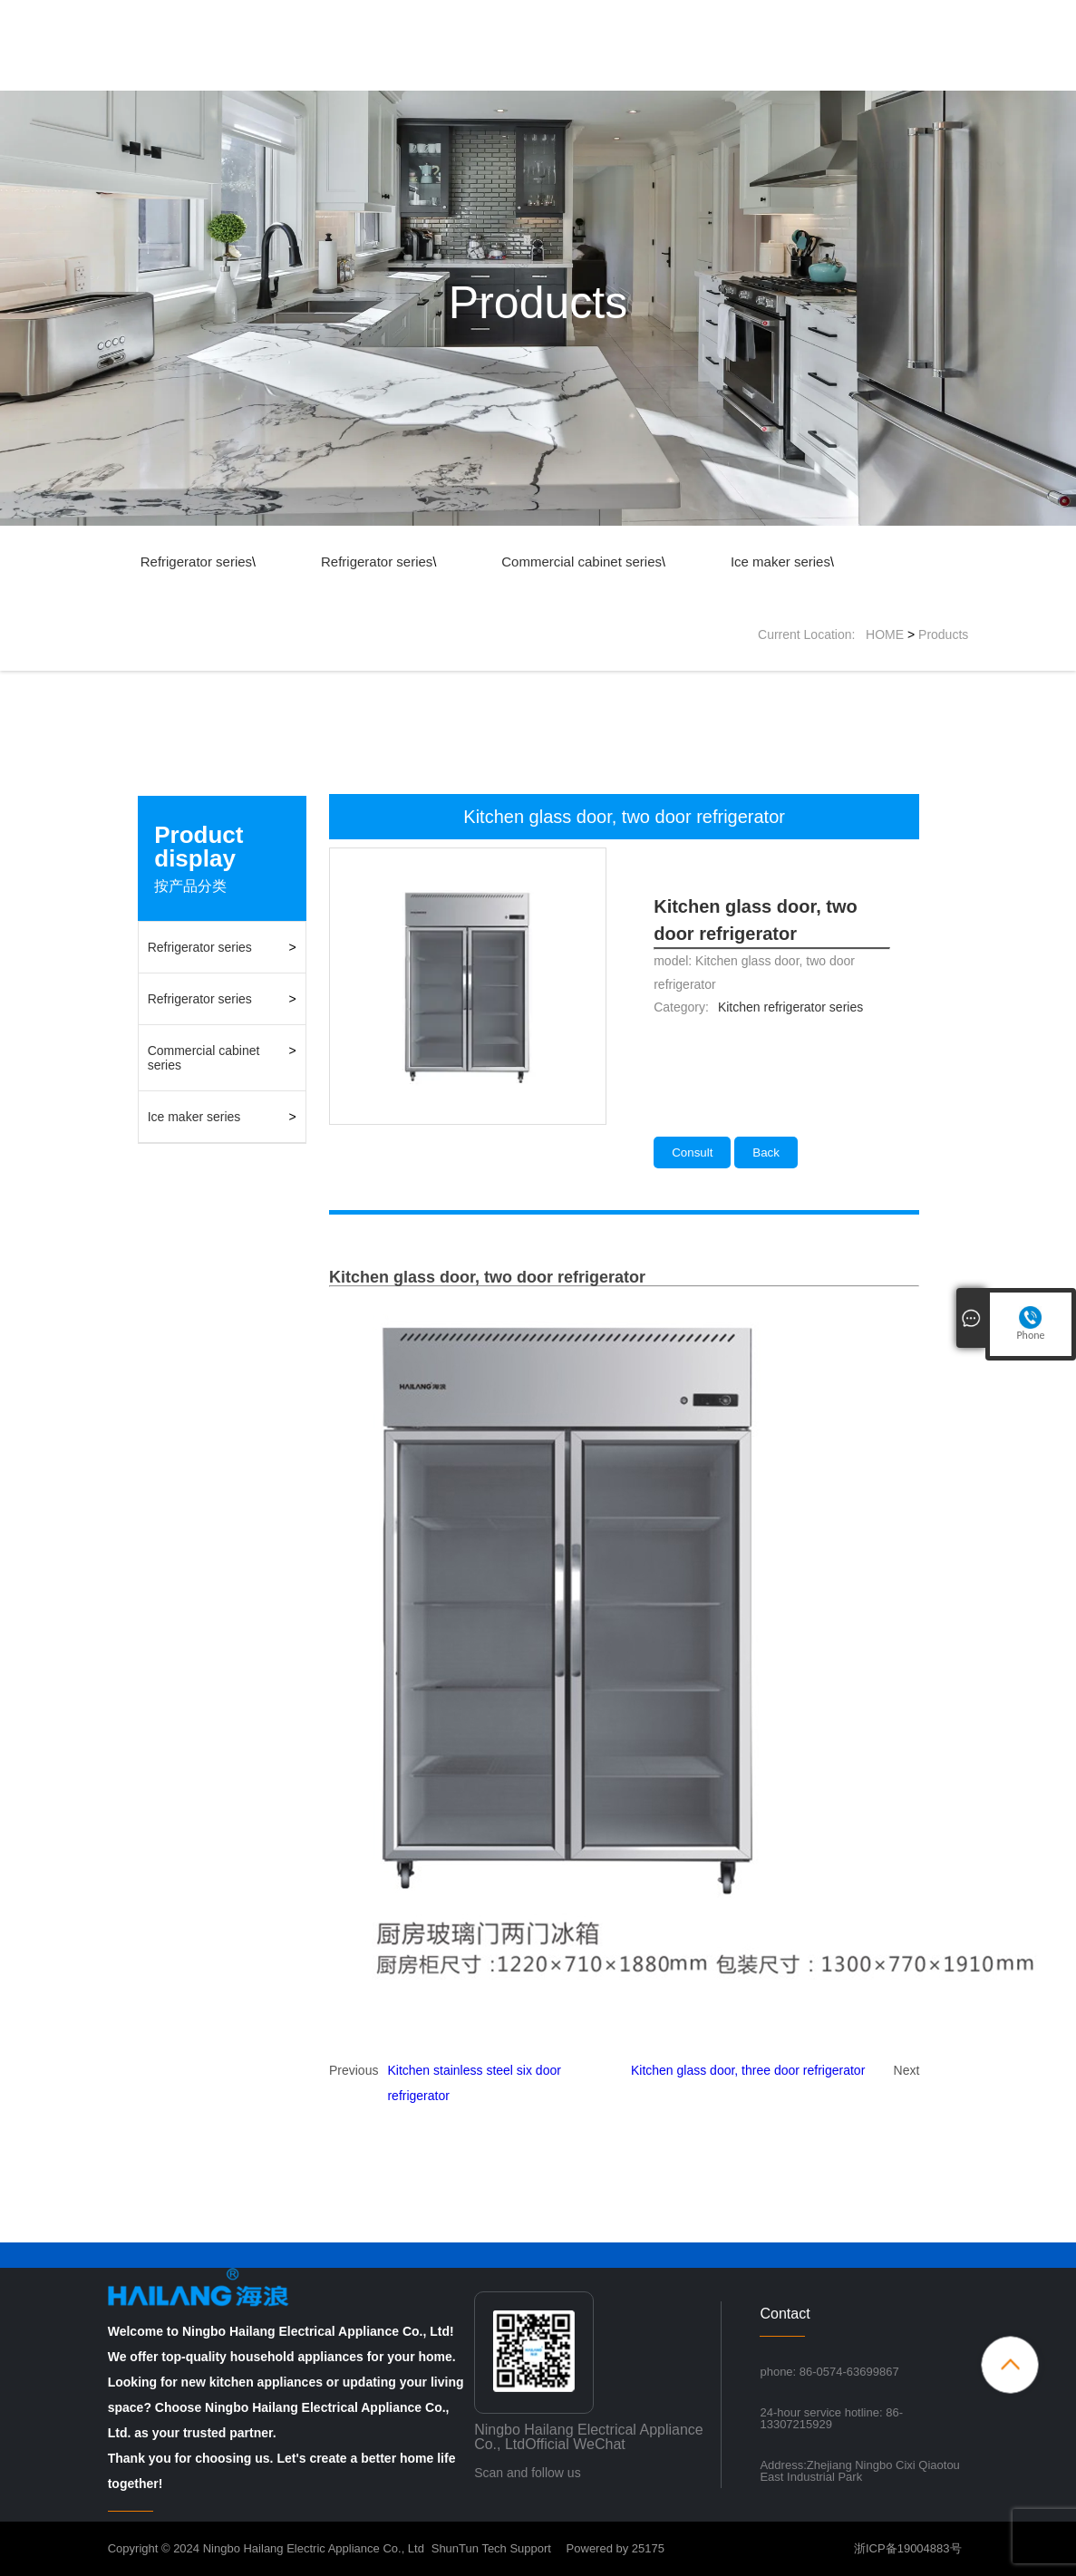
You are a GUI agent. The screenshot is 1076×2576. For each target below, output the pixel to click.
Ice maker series (780, 561)
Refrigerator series (196, 561)
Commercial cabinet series (581, 561)
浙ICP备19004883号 (908, 2548)
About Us (554, 76)
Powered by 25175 (607, 2548)
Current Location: (812, 634)
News (718, 76)
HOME (885, 634)
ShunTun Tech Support (491, 2548)
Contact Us (876, 76)
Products (641, 76)
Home (474, 76)
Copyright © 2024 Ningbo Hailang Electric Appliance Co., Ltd (266, 2548)
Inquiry (790, 76)
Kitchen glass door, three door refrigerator (748, 2070)
